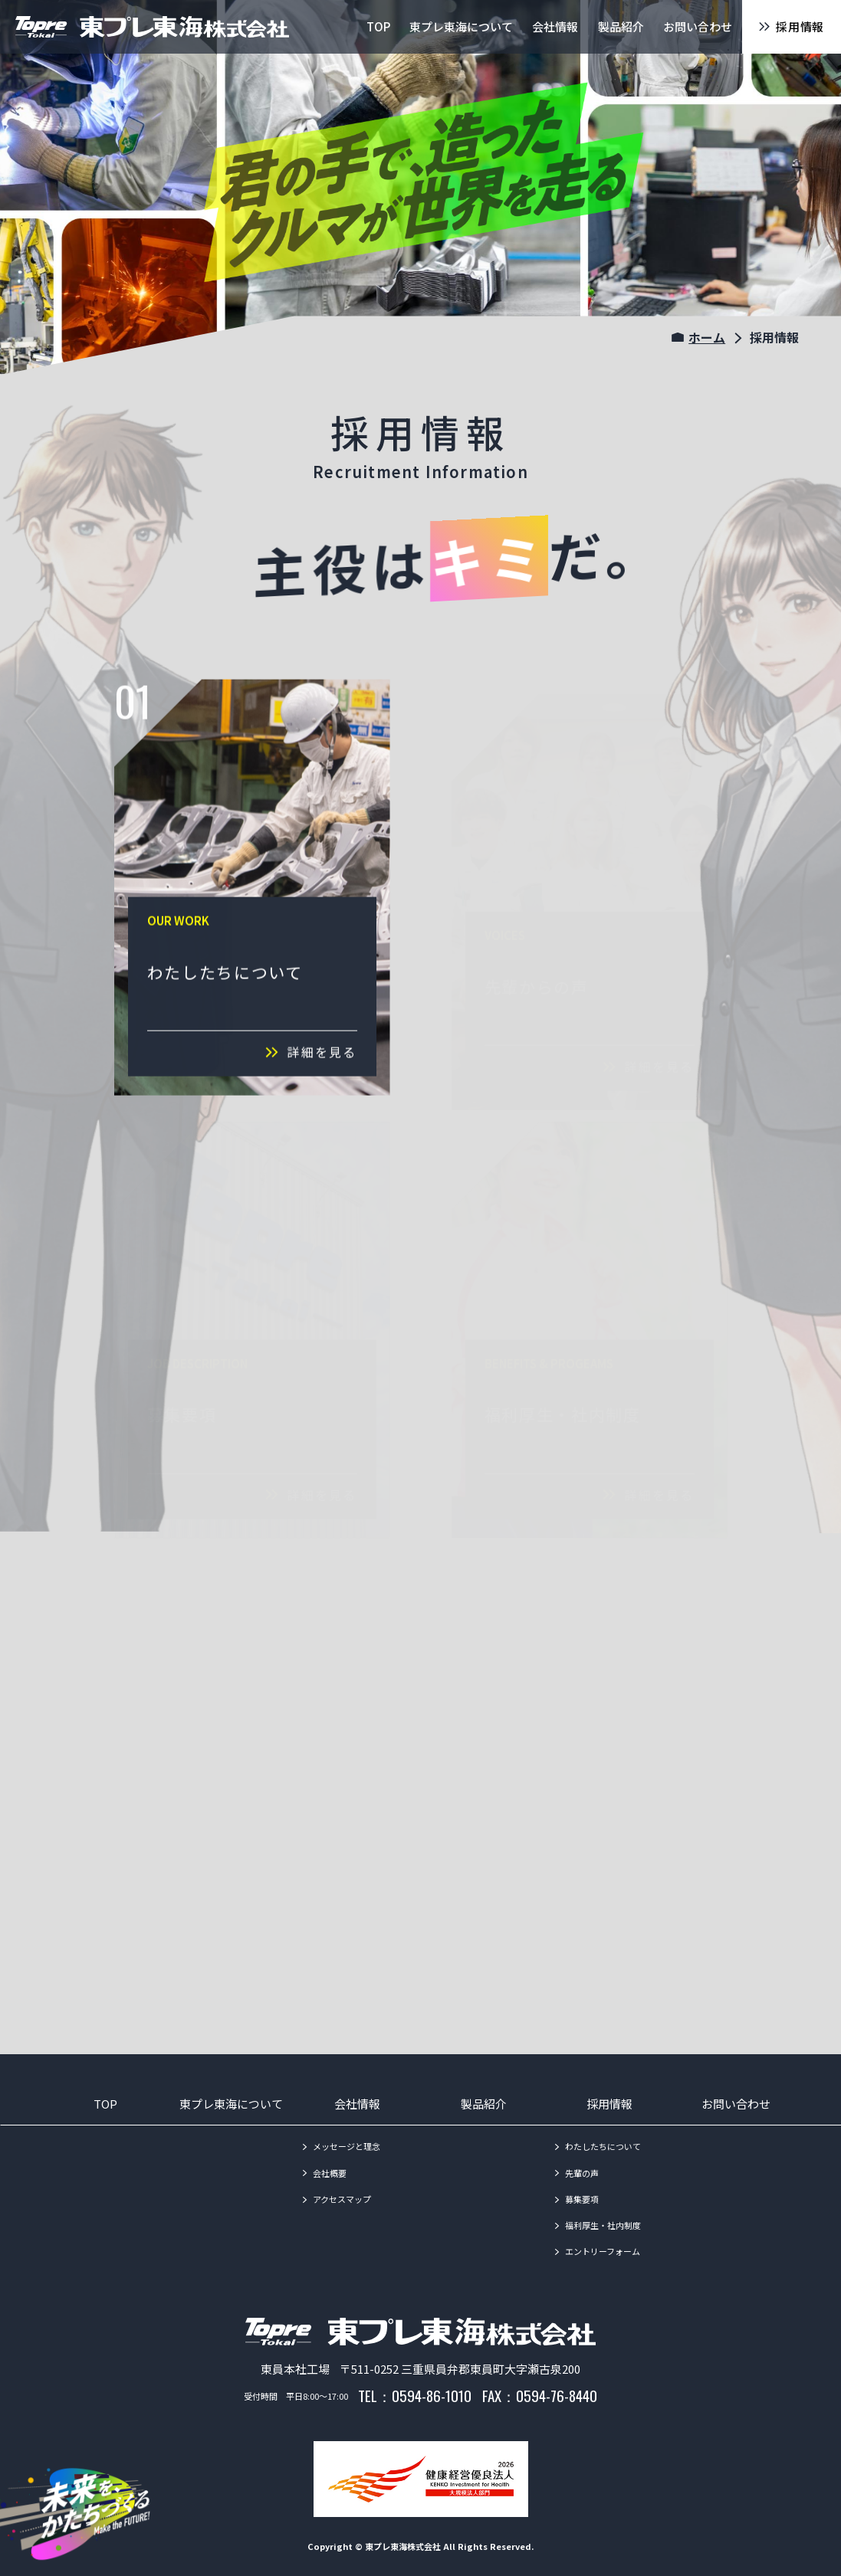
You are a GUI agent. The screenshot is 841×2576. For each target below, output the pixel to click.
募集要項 (582, 2199)
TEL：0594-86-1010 (414, 2395)
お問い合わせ (735, 2104)
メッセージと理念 (346, 2146)
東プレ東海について (231, 2104)
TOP (105, 2104)
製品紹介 (484, 2104)
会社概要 (330, 2173)
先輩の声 (582, 2173)
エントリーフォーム (602, 2251)
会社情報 (357, 2104)
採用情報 (609, 2104)
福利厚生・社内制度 (603, 2225)
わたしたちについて (603, 2146)
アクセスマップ (342, 2199)
